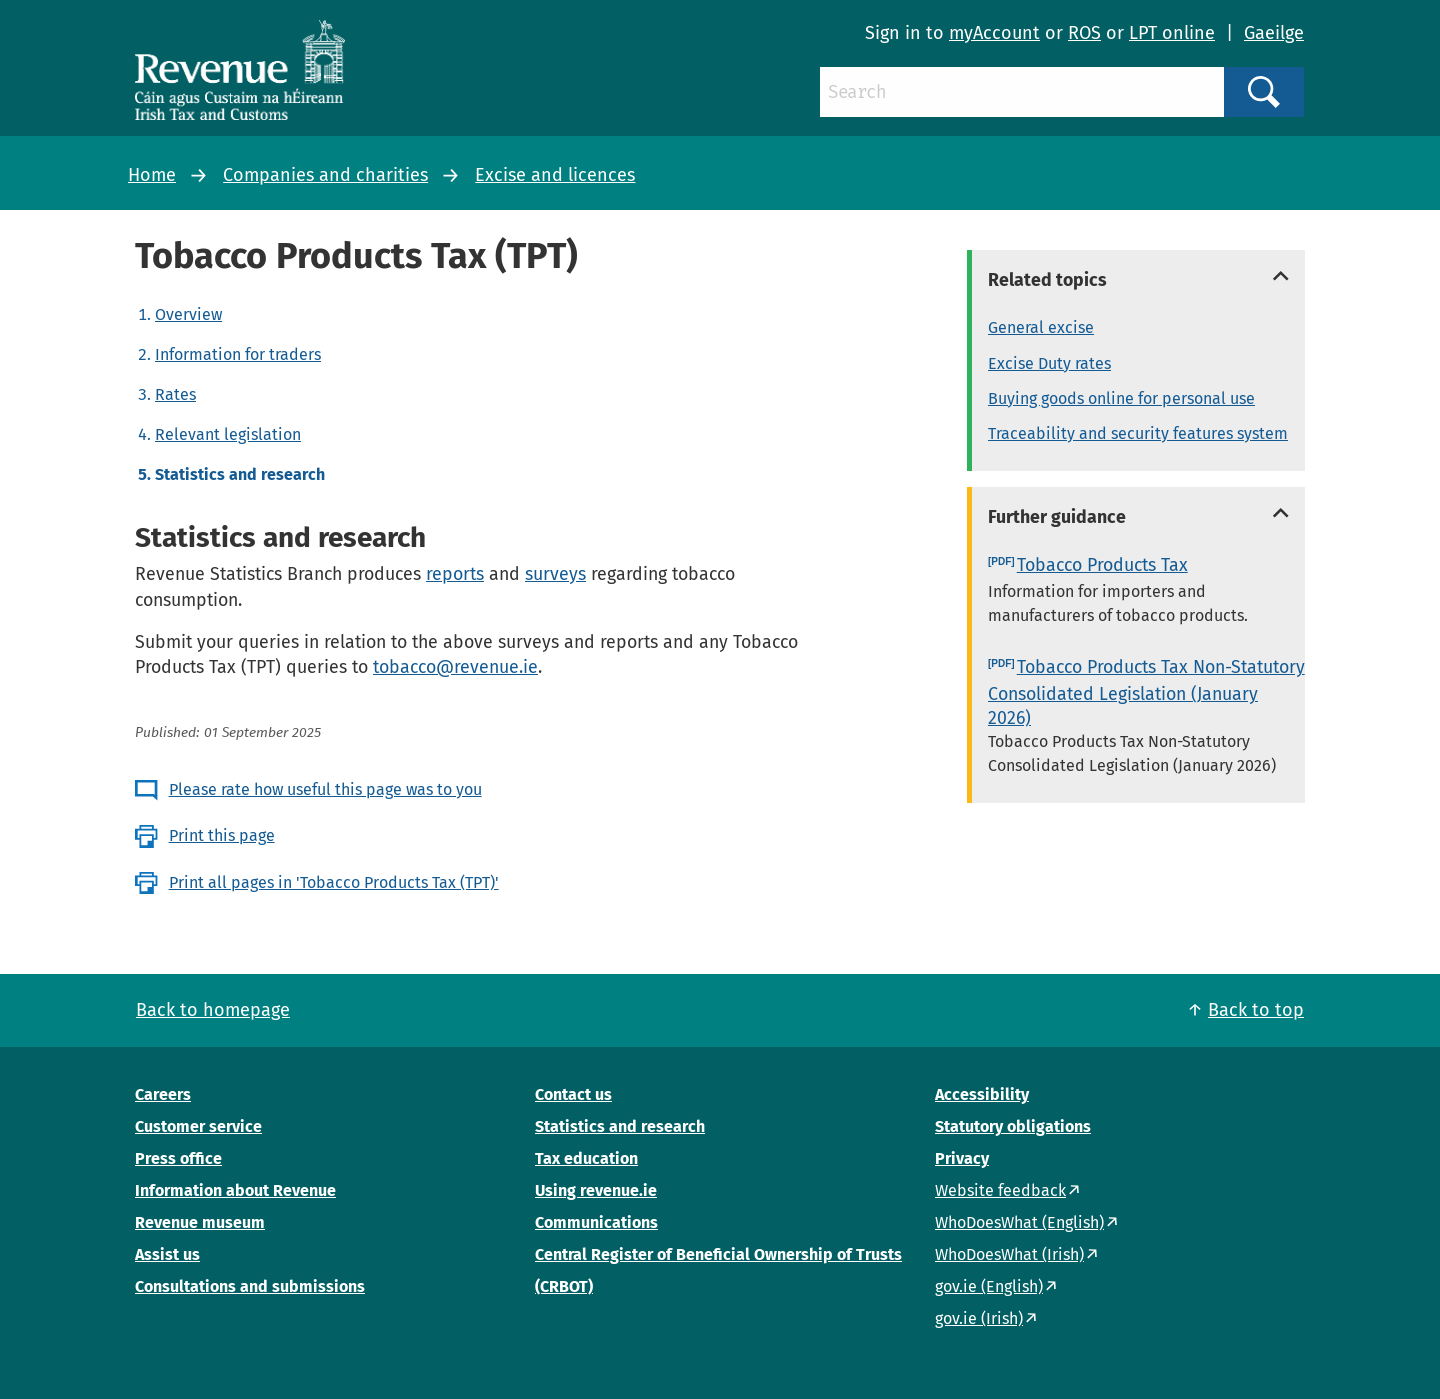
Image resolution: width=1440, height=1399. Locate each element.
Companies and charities (325, 175)
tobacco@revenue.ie (455, 667)
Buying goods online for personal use (1121, 398)
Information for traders (238, 354)
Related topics (1047, 280)
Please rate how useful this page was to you (325, 789)
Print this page (222, 835)
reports (455, 574)
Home (152, 175)
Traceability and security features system (1138, 433)
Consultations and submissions (250, 1286)
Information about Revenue (235, 1190)
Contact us (573, 1094)
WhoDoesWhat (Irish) (1009, 1254)
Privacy (962, 1158)
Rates (175, 394)
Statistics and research (620, 1126)
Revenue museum (200, 1222)
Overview (188, 314)
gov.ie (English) (989, 1286)
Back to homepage (213, 1010)
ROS (1084, 33)
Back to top (1256, 1010)
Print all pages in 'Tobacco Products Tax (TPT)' (334, 882)
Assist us (167, 1254)
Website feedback (1000, 1190)
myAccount (994, 33)
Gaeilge (1274, 33)
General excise (1041, 327)
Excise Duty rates (1049, 363)
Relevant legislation (228, 434)
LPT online (1172, 33)
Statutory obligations (1013, 1126)
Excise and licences (555, 175)
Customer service (198, 1126)
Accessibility (982, 1094)
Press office (178, 1158)
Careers (163, 1094)
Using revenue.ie (596, 1190)
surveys (555, 574)
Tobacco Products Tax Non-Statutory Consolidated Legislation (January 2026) (1146, 692)
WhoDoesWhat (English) (1019, 1222)
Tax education (586, 1158)
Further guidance (1057, 517)
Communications (596, 1222)
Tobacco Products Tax (1102, 565)
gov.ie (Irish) (979, 1318)
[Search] (1022, 92)
